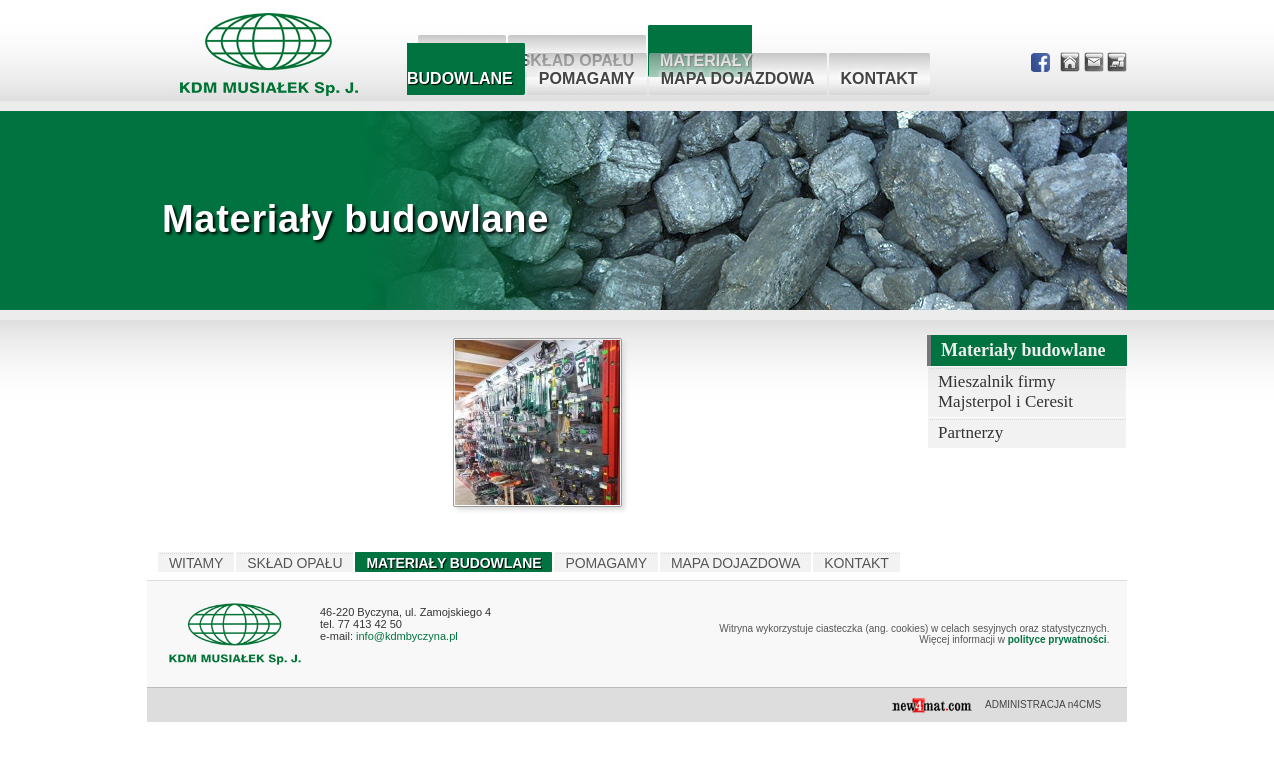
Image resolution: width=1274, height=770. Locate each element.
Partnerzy (970, 432)
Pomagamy (587, 78)
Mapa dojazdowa (738, 78)
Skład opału (294, 563)
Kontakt (879, 78)
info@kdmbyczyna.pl (407, 636)
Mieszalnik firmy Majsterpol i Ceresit (1005, 391)
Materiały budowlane (1023, 350)
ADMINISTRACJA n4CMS (1043, 704)
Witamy (196, 563)
